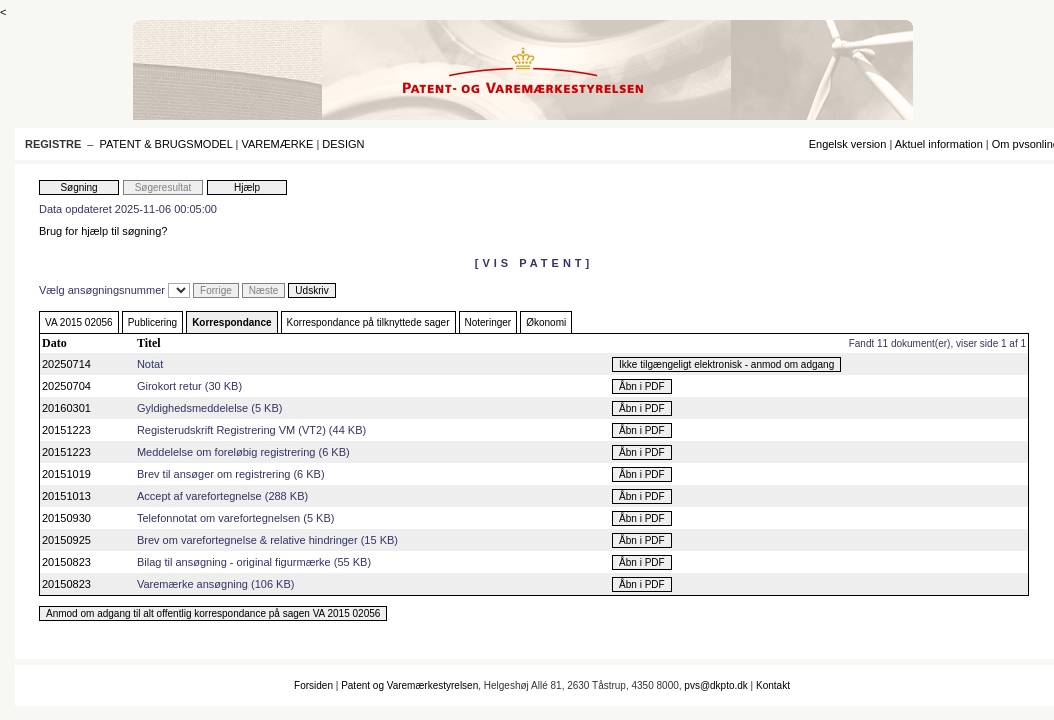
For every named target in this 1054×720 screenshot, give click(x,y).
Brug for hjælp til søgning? (103, 231)
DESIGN (343, 144)
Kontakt (773, 685)
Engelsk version (848, 144)
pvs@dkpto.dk (716, 685)
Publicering (152, 322)
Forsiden (313, 685)
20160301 (66, 408)
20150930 (66, 518)
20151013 (66, 496)
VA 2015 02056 (79, 322)
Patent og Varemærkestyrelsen (409, 685)
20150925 (66, 540)
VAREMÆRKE (277, 144)
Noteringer (488, 322)
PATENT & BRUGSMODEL (166, 144)
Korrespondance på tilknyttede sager (368, 322)
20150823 (66, 562)
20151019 (66, 474)
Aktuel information (939, 144)
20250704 (66, 386)
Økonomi (546, 322)
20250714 (66, 364)
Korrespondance (231, 322)
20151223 (66, 430)
